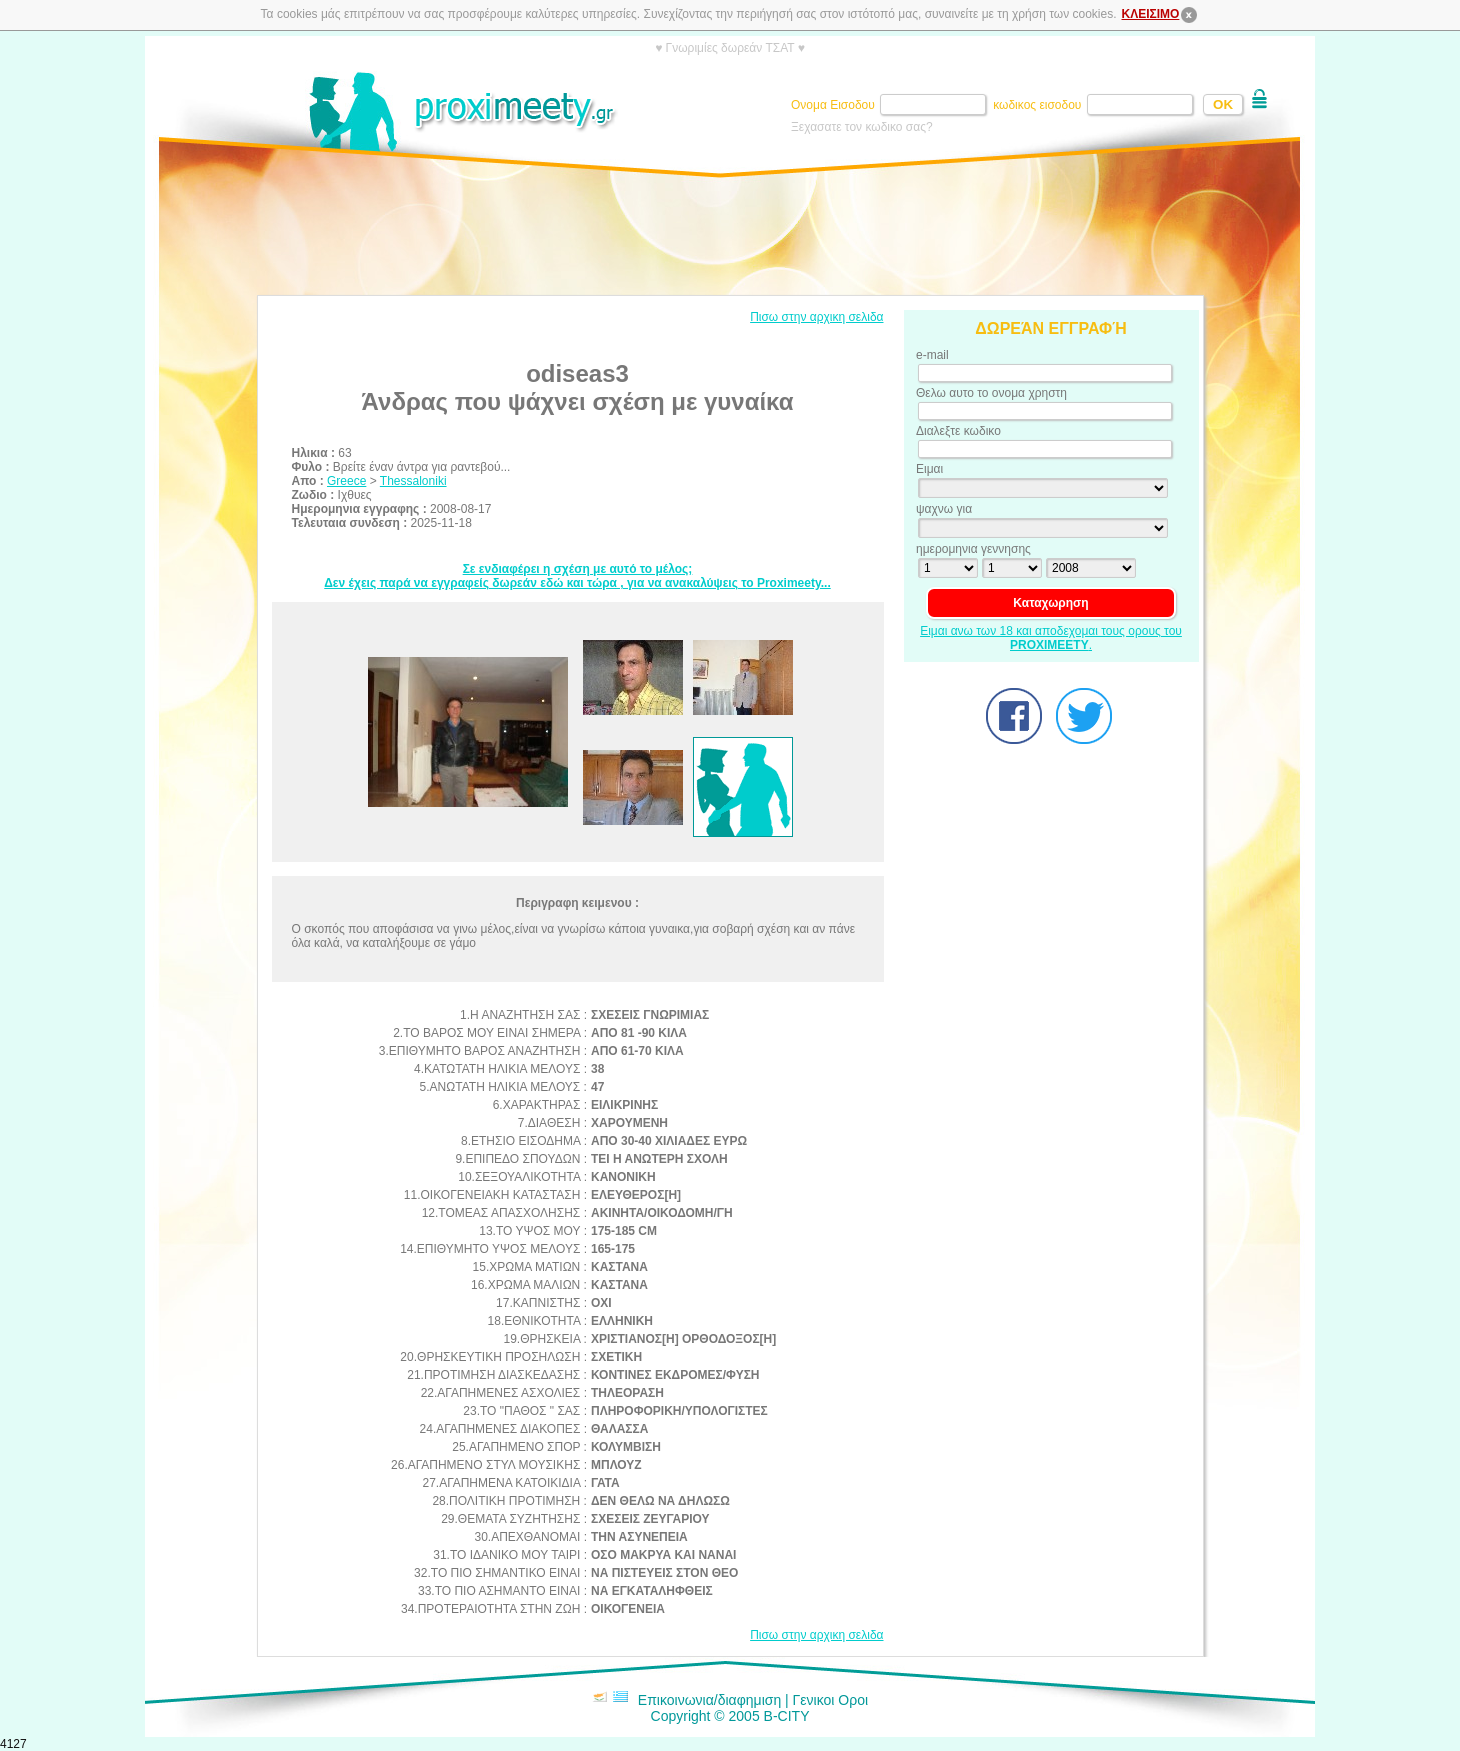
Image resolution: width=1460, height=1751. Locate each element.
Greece (346, 481)
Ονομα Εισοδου (834, 105)
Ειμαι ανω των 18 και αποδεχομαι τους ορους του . (1051, 638)
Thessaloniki (413, 481)
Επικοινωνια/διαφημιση (709, 1700)
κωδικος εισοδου (1039, 105)
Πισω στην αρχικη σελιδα (816, 317)
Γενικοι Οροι (830, 1700)
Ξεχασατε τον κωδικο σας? (862, 127)
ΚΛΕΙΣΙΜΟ (1161, 14)
